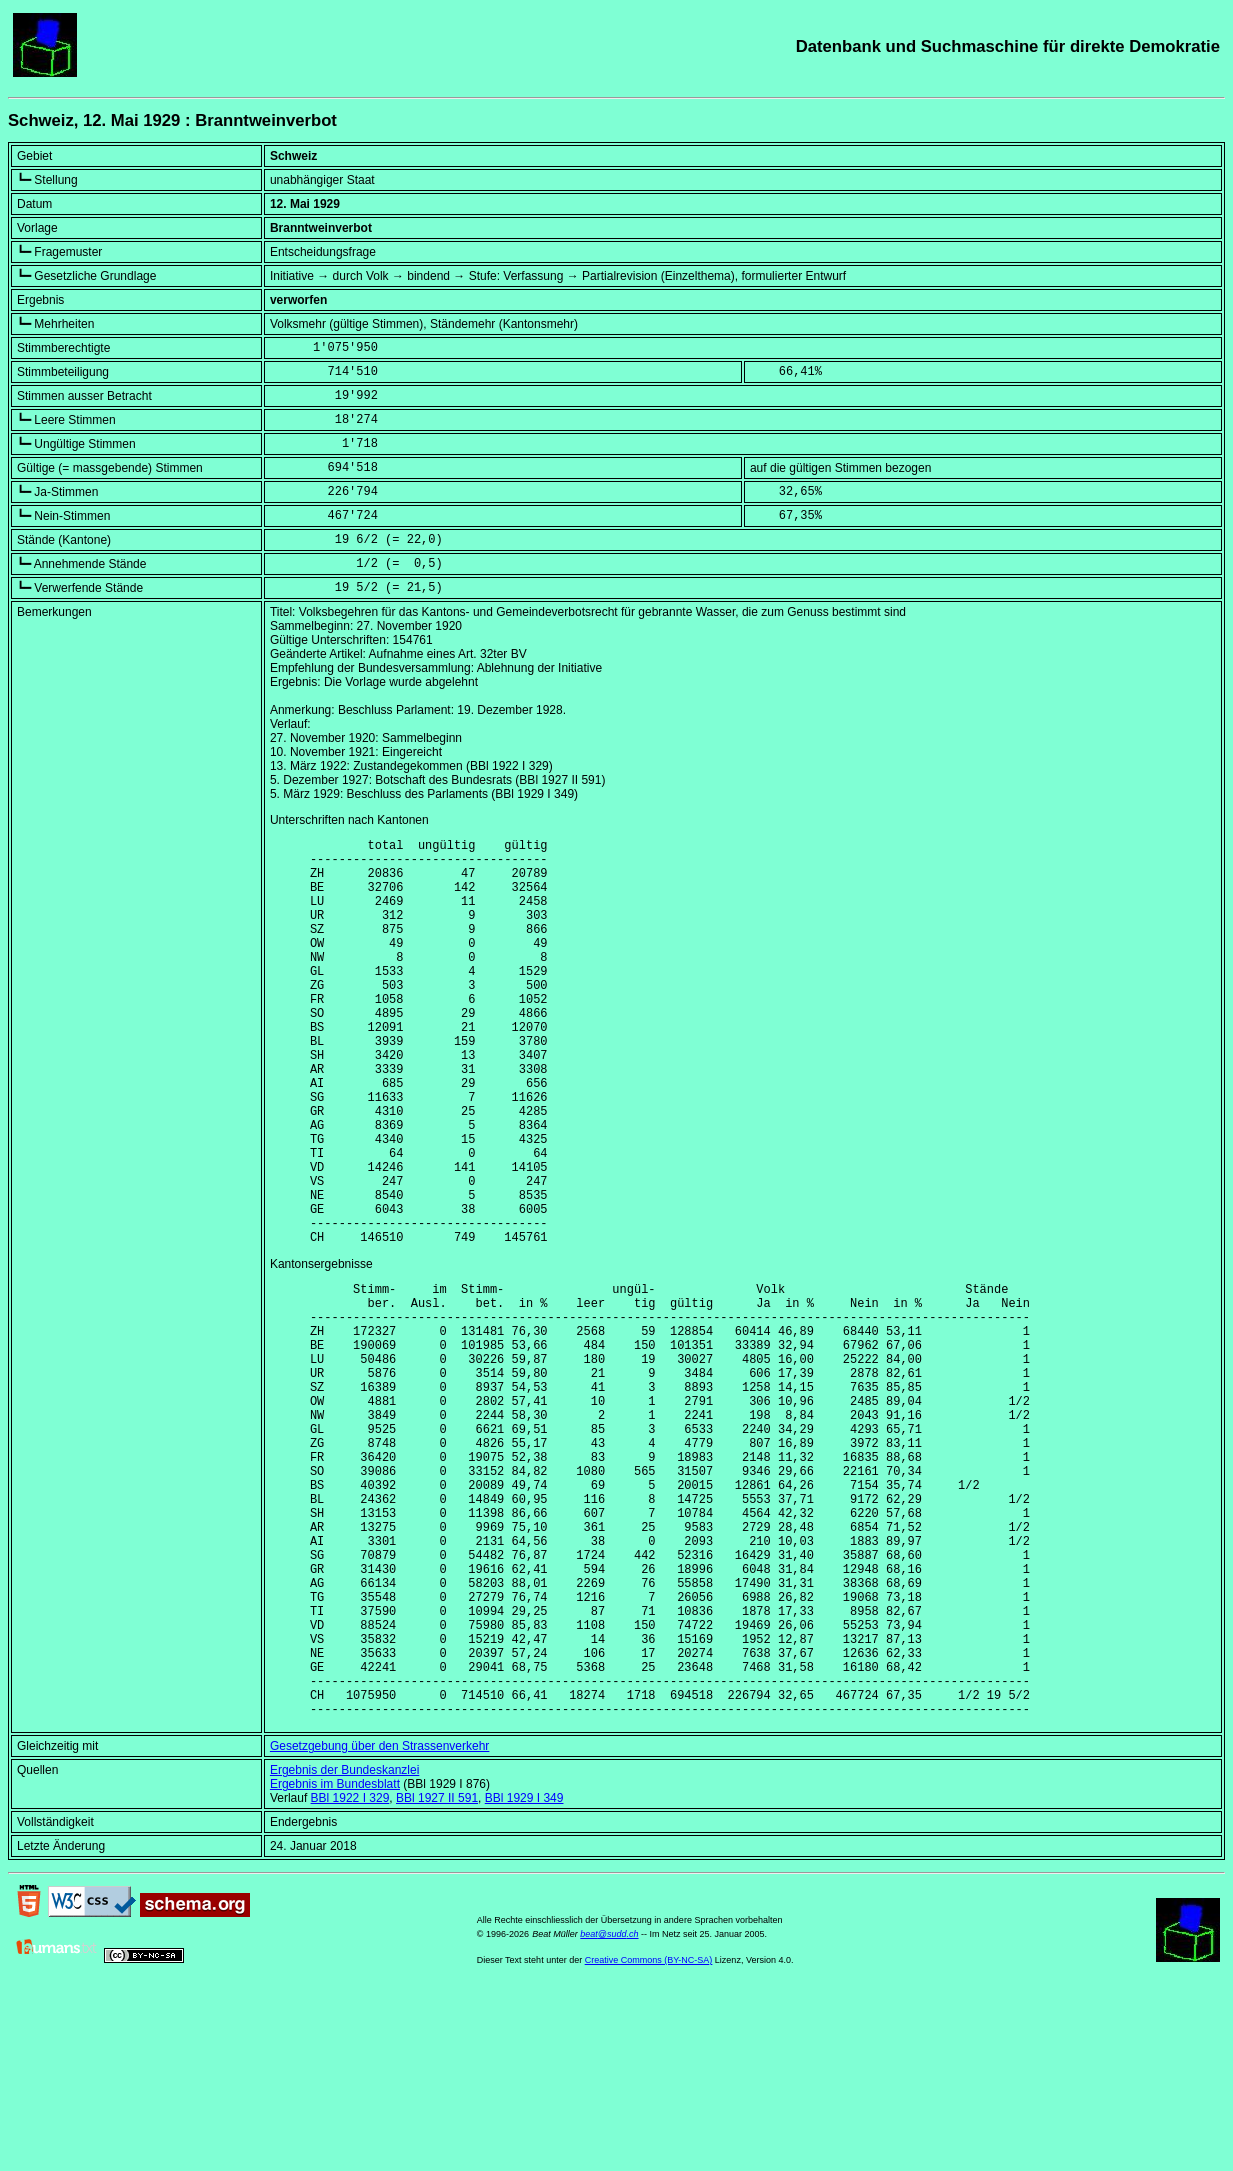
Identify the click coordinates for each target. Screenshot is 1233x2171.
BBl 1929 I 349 (524, 1978)
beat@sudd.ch (609, 2114)
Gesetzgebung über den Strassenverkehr (379, 1926)
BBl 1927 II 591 (437, 1978)
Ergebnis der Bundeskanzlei (344, 1950)
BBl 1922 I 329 (350, 1978)
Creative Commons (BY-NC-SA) (649, 2140)
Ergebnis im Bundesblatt (335, 1964)
